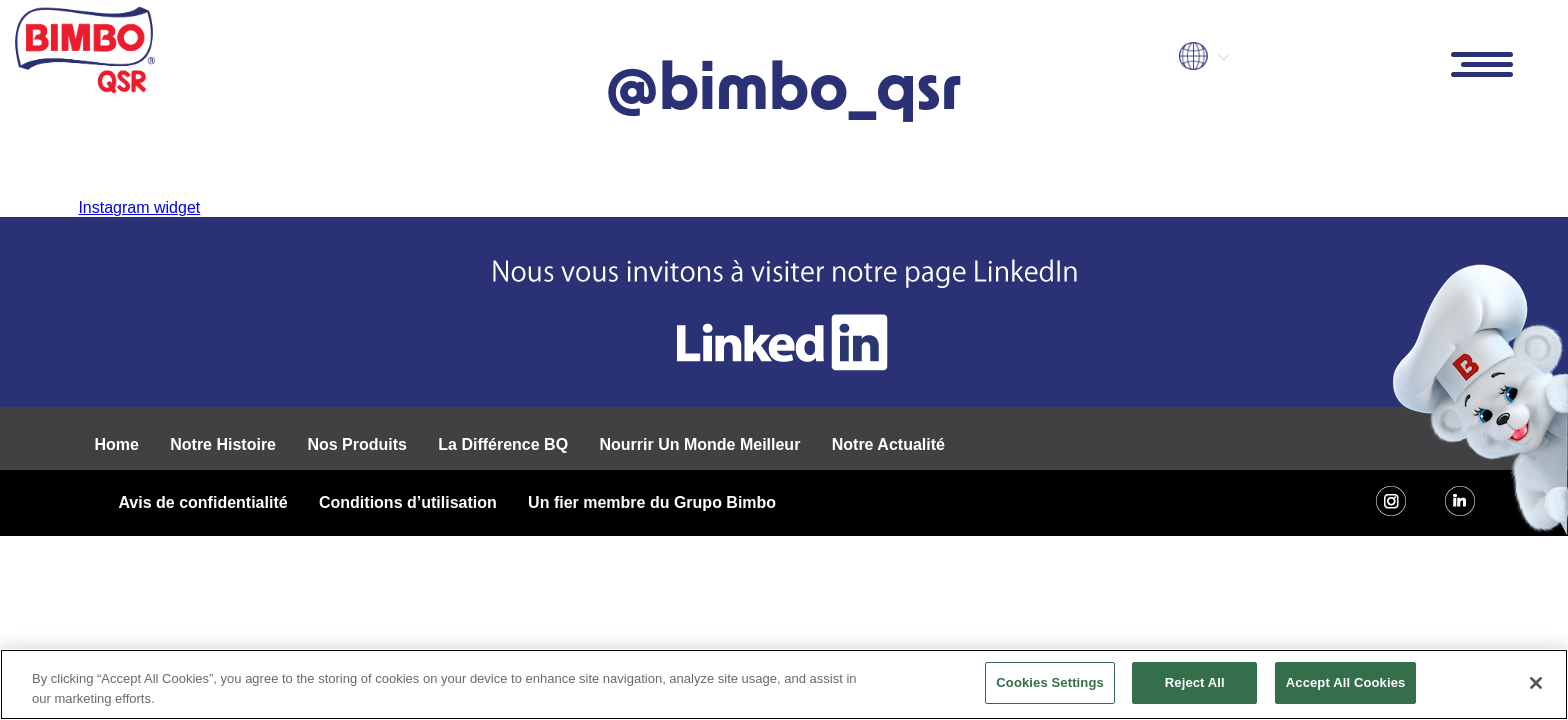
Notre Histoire (223, 444)
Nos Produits (357, 444)
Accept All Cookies (1346, 682)
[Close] (1536, 683)
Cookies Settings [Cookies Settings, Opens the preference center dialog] (1050, 682)
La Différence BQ (503, 444)
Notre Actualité (888, 444)
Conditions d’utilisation (408, 502)
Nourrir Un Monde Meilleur (699, 444)
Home (116, 444)
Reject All (1195, 682)
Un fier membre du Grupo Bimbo (652, 502)
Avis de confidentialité (202, 502)
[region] (784, 684)
